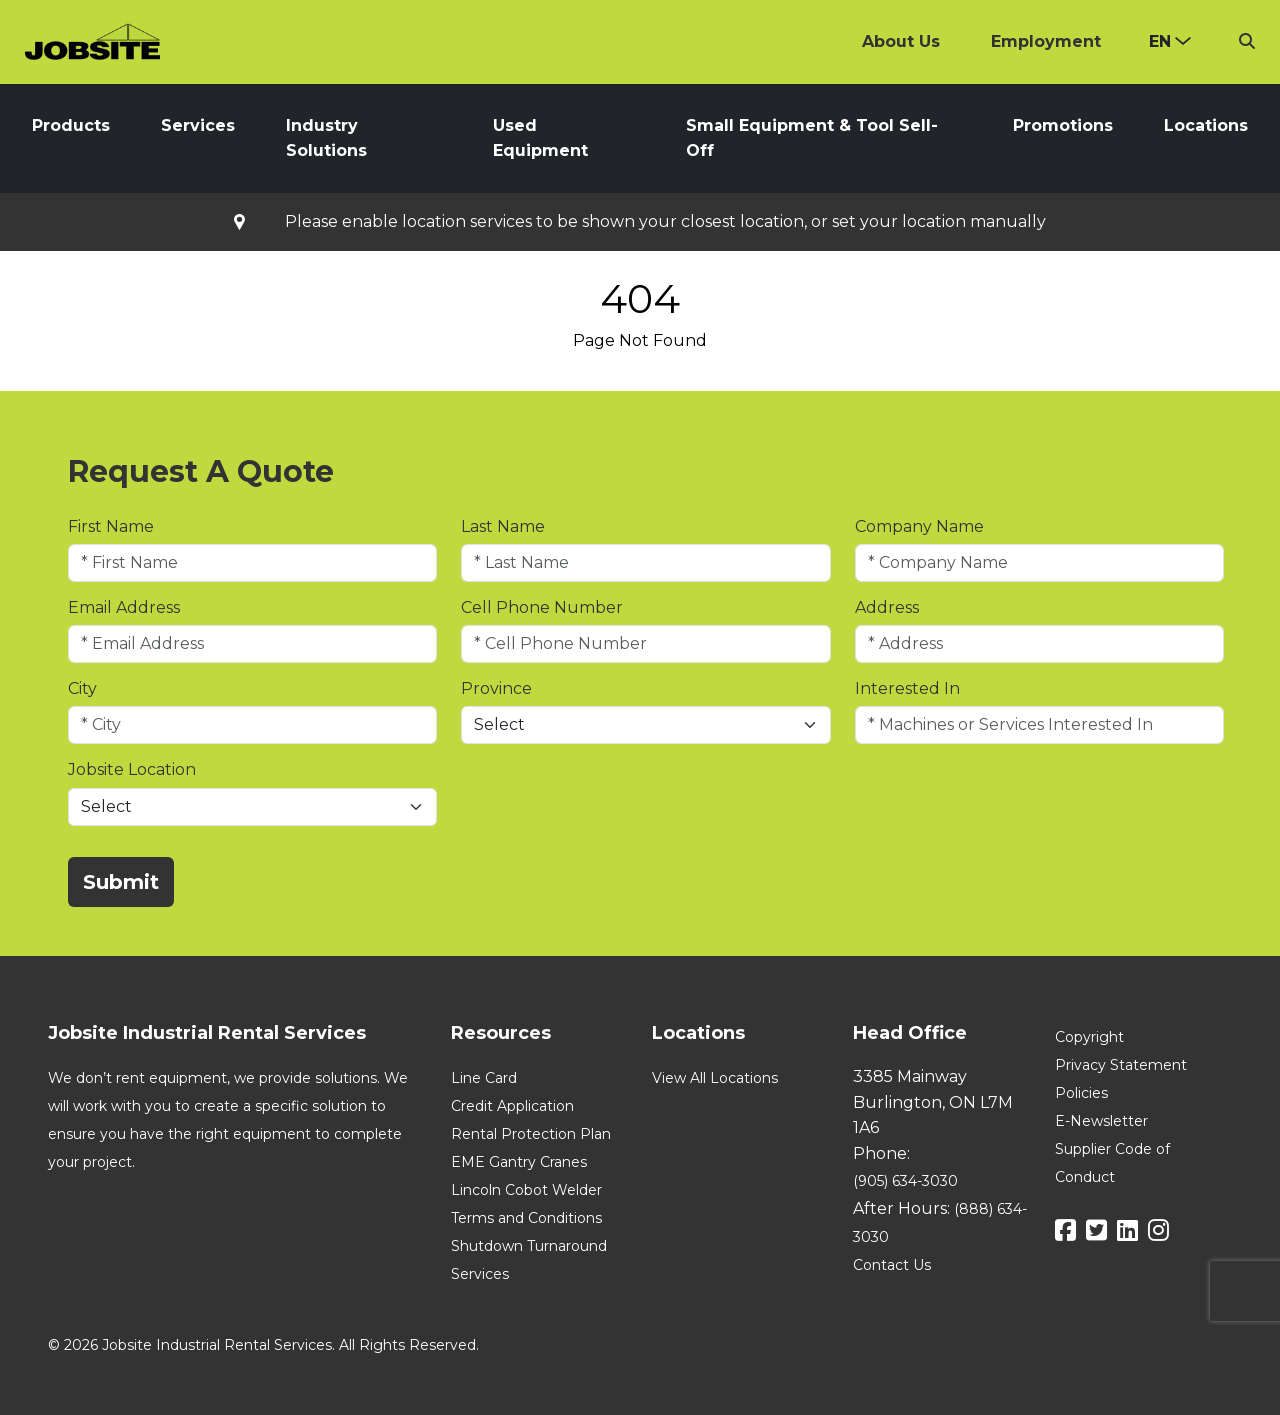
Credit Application (512, 1106)
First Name (111, 526)
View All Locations (715, 1078)
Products (71, 125)
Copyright (1089, 1037)
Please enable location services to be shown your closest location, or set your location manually (665, 222)
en (1160, 41)
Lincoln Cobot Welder (526, 1190)
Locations (1206, 125)
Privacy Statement (1121, 1065)
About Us (901, 41)
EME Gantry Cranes (519, 1162)
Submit (121, 882)
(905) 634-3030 (905, 1181)
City (82, 688)
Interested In (907, 688)
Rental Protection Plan (531, 1134)
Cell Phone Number (542, 607)
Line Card (484, 1078)
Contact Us (892, 1265)
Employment (1046, 41)
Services (198, 125)
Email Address (124, 607)
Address (887, 607)
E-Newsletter (1101, 1121)
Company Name (919, 526)
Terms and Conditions (526, 1218)
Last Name (503, 526)
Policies (1081, 1093)
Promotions (1063, 125)
